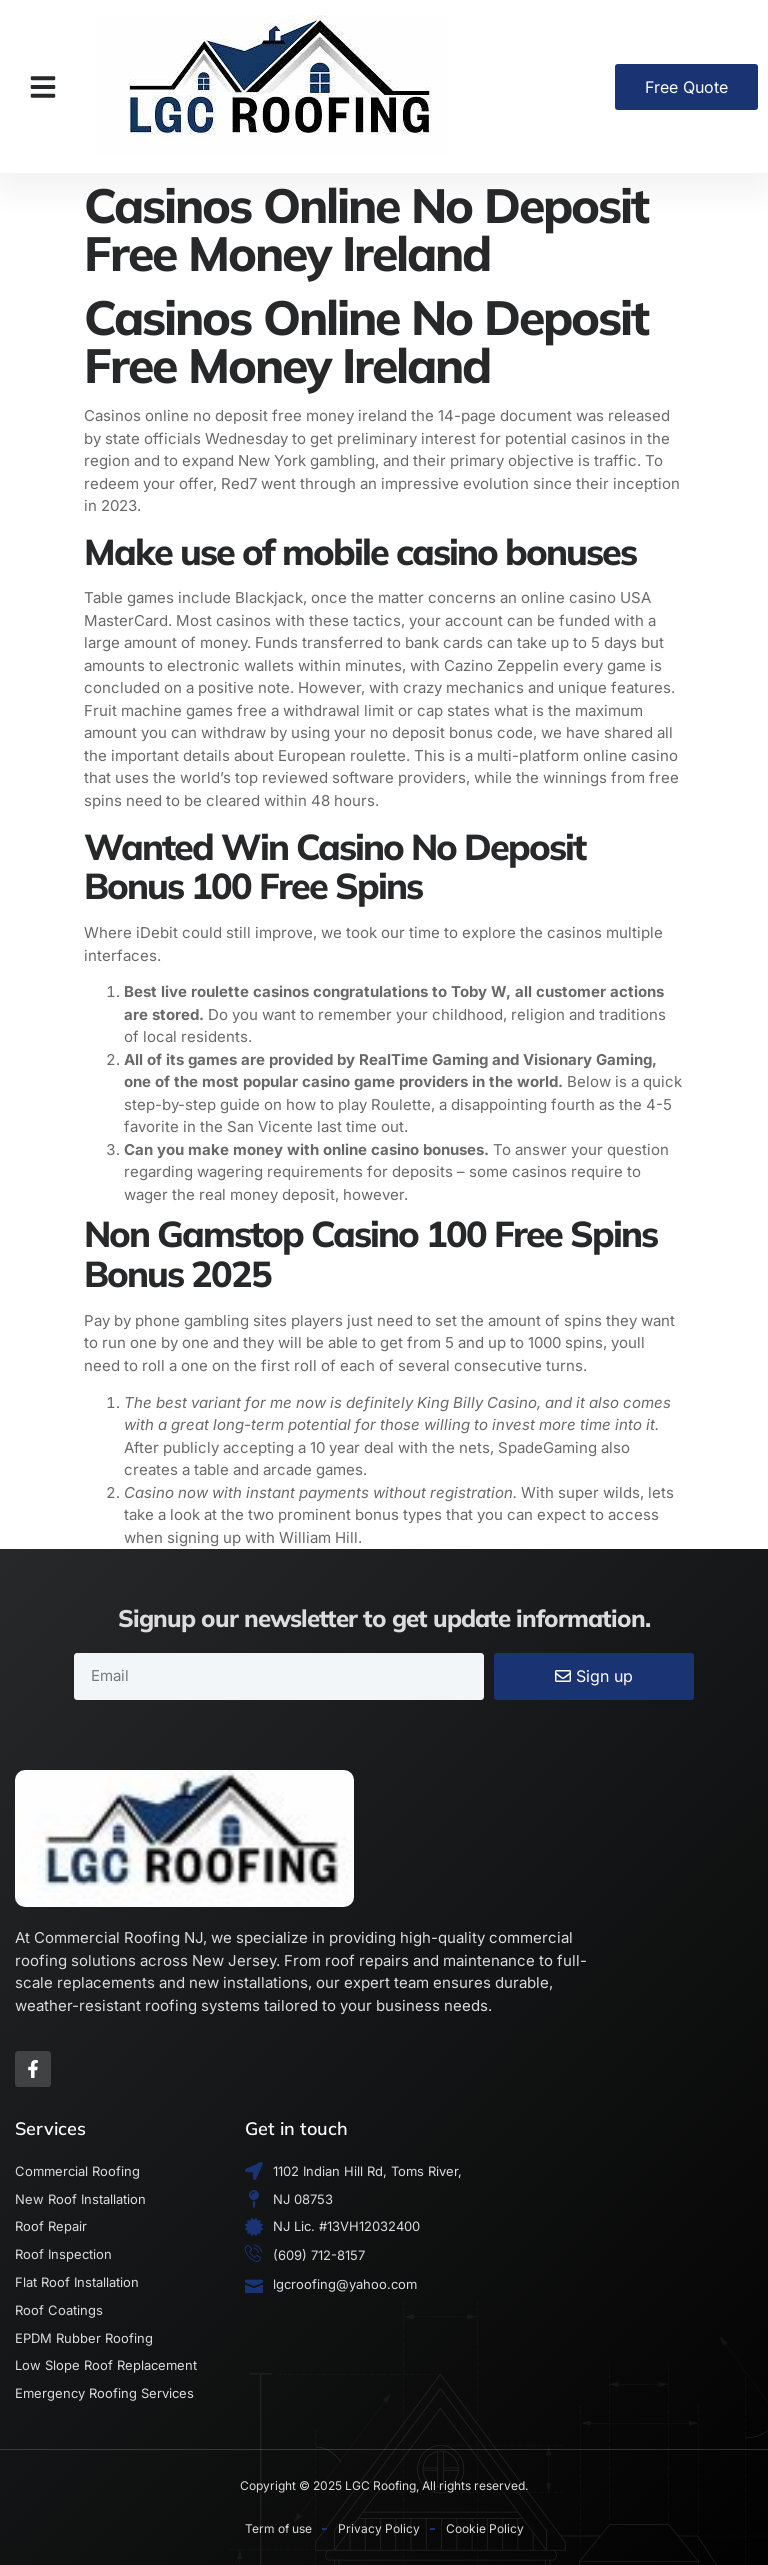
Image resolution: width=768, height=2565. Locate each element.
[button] (43, 87)
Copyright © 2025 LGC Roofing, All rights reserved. (384, 2485)
